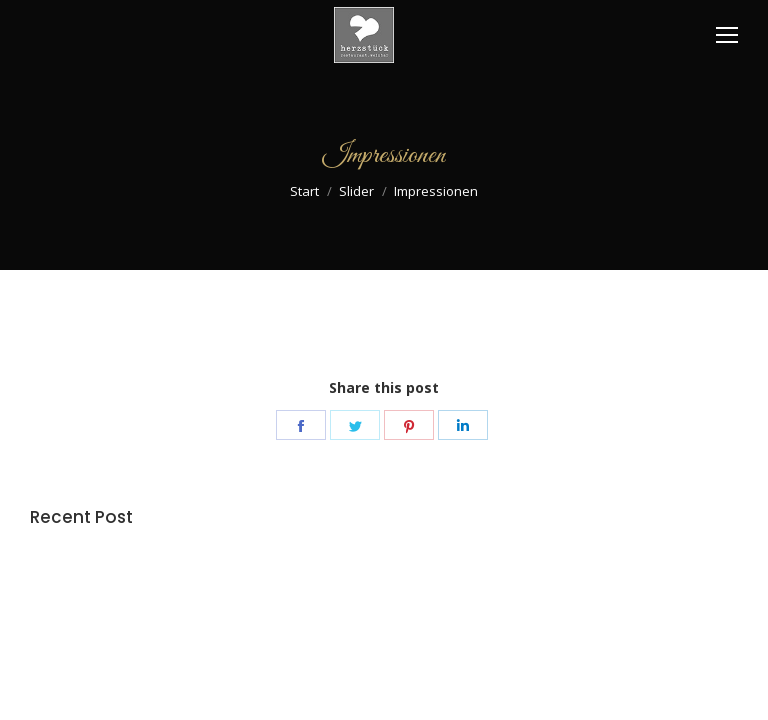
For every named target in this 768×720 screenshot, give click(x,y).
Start (304, 191)
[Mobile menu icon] (727, 35)
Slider (356, 191)
